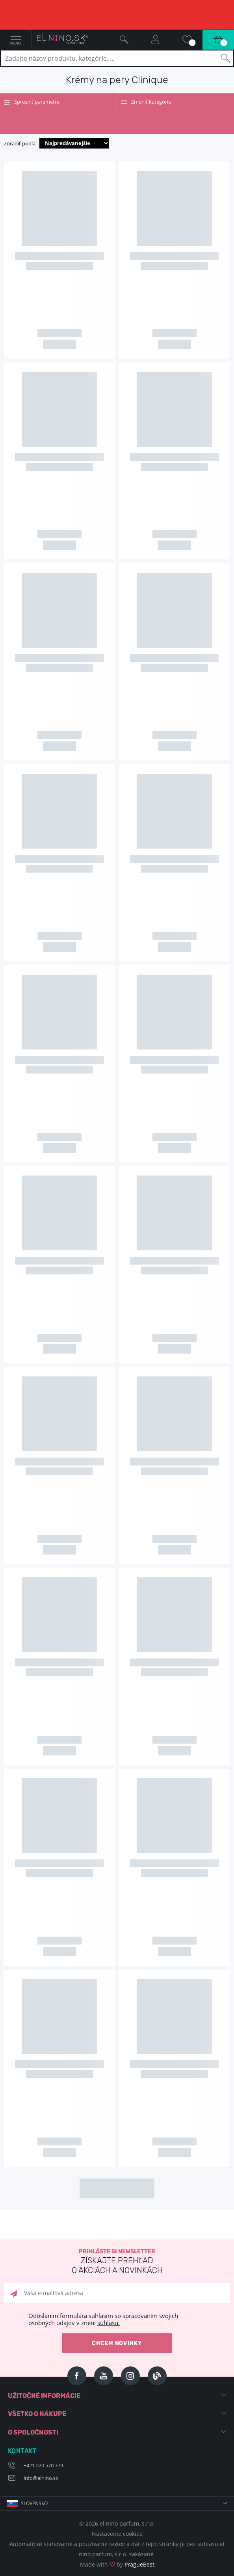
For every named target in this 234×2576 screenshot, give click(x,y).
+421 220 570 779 (43, 2465)
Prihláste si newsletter (117, 2261)
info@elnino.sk (41, 2477)
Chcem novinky (117, 2343)
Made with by (117, 2564)
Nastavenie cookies (117, 2533)
